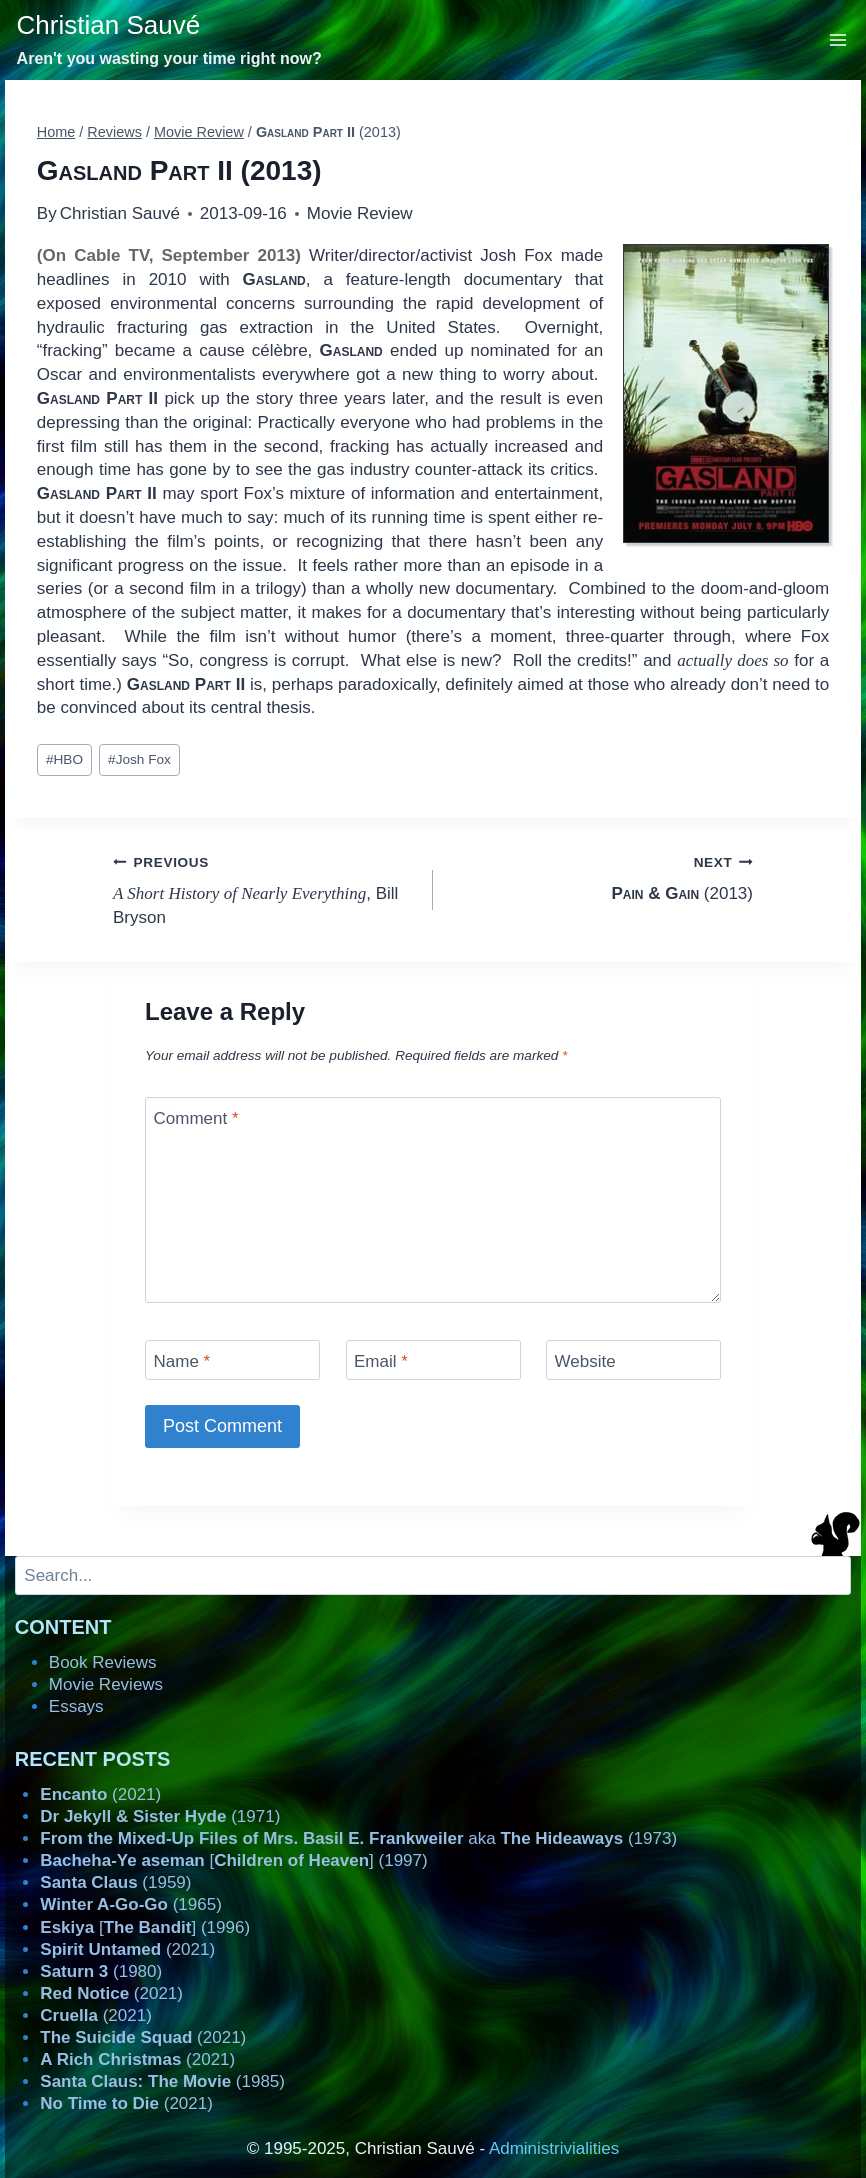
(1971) (160, 1816)
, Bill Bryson (264, 888)
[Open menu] (838, 39)
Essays (76, 1706)
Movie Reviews (106, 1684)
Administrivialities (554, 2148)
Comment (196, 1118)
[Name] (232, 1359)
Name (182, 1361)
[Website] (633, 1359)
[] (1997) (233, 1860)
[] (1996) (145, 1927)
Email (381, 1361)
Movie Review (360, 213)
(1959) (115, 1882)
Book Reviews (103, 1662)
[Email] (433, 1359)
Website (585, 1361)
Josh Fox (139, 759)
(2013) (601, 876)
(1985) (162, 2081)
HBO (64, 759)
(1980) (101, 1971)
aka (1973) (358, 1838)
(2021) (100, 1794)
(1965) (131, 1904)
